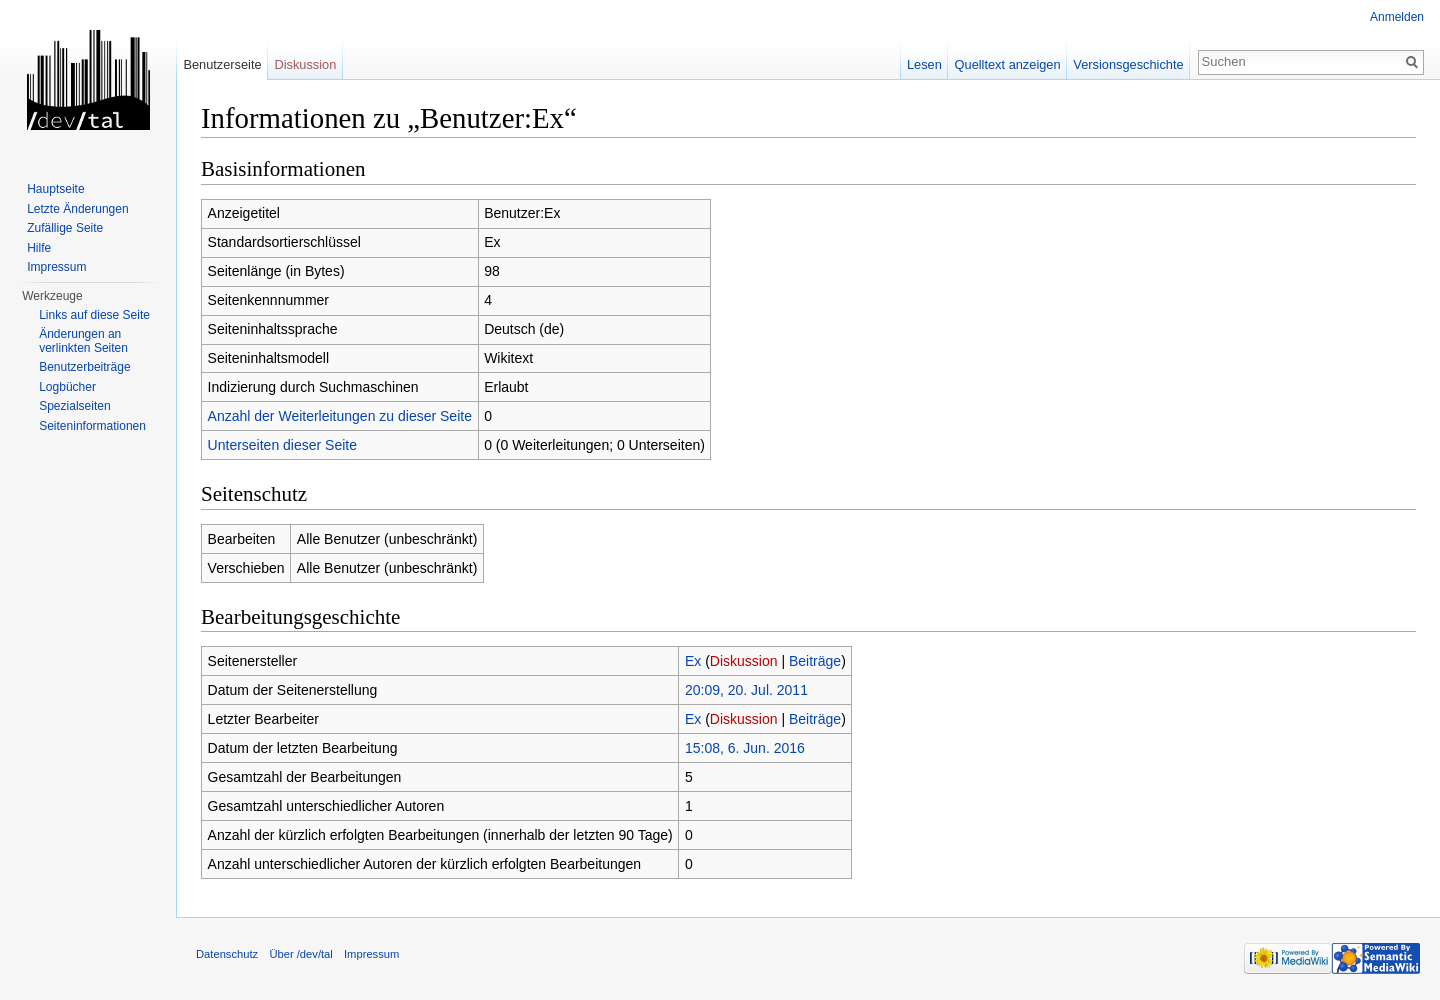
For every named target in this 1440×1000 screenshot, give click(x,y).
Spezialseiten (74, 406)
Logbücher (67, 387)
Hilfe (39, 248)
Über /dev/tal (300, 954)
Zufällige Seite (65, 228)
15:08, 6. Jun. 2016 (745, 748)
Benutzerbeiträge (84, 367)
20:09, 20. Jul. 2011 (746, 690)
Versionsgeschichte (1128, 64)
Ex (693, 661)
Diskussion (744, 661)
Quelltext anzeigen (1008, 64)
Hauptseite (55, 189)
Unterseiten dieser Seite (282, 445)
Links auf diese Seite (94, 315)
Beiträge (815, 661)
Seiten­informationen (92, 426)
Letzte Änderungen (77, 209)
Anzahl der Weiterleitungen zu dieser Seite (340, 416)
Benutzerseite (222, 64)
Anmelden (1397, 17)
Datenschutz (227, 954)
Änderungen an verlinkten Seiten (83, 341)
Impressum (56, 267)
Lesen (924, 64)
